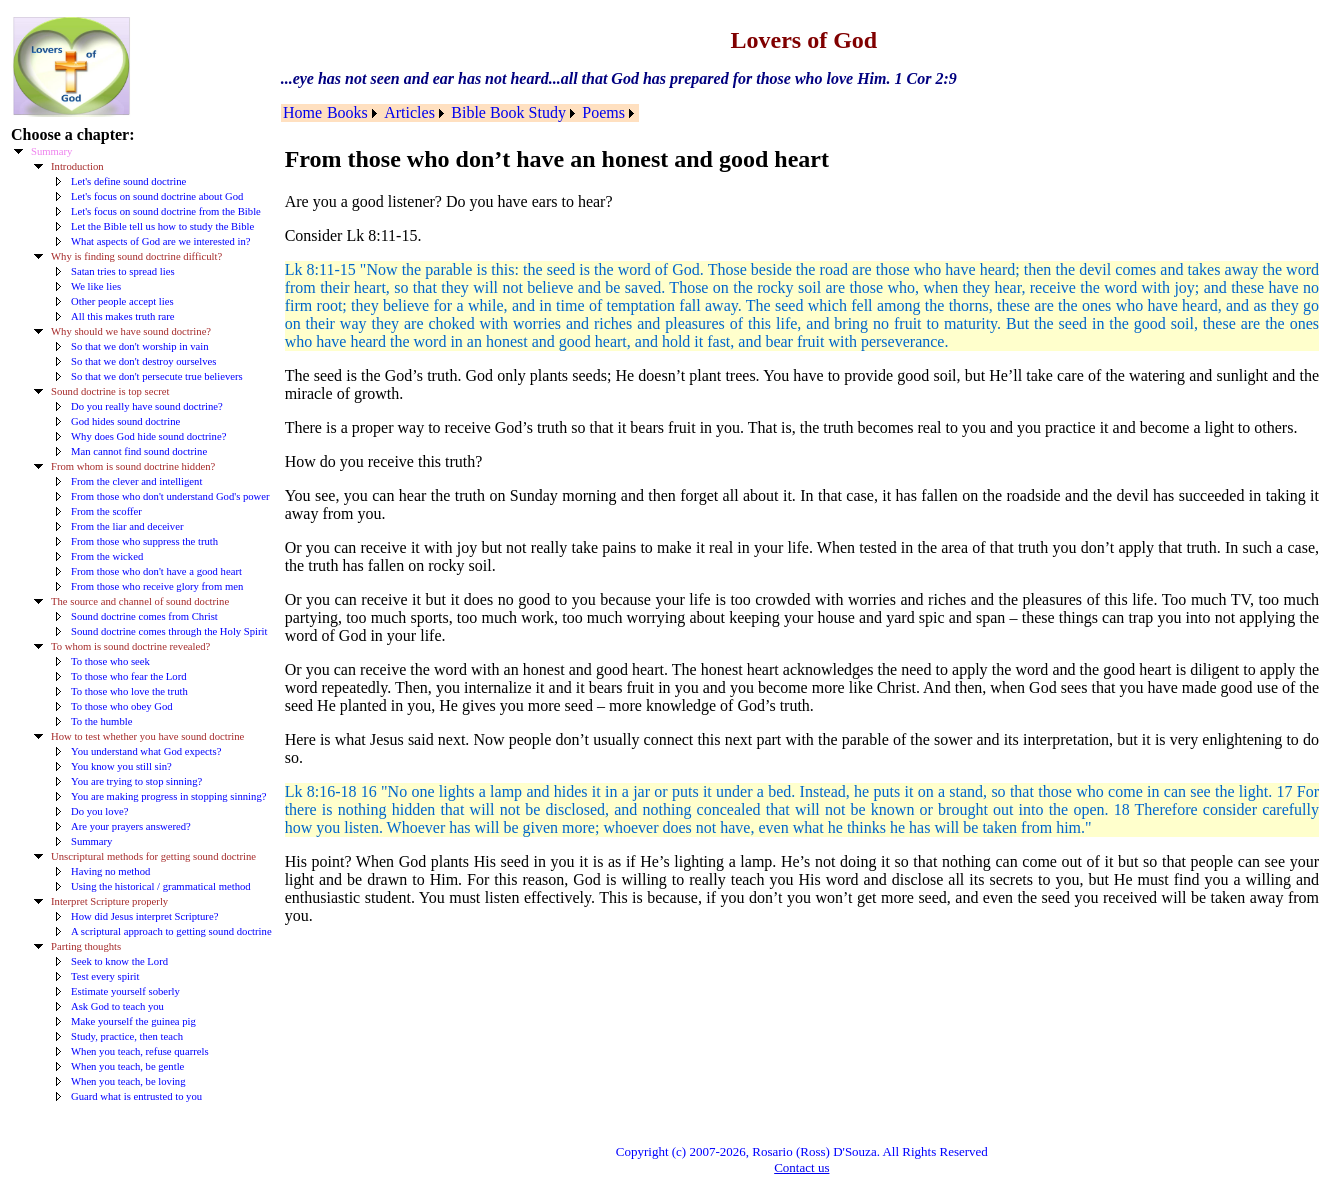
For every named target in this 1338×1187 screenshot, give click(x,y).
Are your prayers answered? (131, 826)
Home (302, 112)
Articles (409, 112)
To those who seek (110, 661)
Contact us (801, 1167)
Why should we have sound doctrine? (131, 331)
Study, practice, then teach (127, 1036)
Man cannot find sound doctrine (139, 451)
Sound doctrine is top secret (110, 391)
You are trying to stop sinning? (136, 781)
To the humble (101, 721)
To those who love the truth (129, 691)
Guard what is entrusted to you (136, 1096)
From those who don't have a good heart (156, 571)
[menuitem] (303, 113)
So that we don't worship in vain (139, 346)
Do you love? (99, 811)
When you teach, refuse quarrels (140, 1051)
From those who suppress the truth (144, 541)
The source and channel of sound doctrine (140, 601)
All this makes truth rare (123, 316)
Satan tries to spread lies (123, 271)
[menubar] (460, 113)
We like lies (96, 286)
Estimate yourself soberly (125, 991)
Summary (51, 151)
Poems (603, 112)
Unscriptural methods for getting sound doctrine (153, 856)
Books (347, 112)
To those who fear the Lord (129, 676)
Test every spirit (105, 976)
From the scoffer (106, 511)
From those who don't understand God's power (170, 496)
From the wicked (107, 556)
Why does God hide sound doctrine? (148, 436)
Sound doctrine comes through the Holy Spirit (169, 631)
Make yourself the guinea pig (133, 1021)
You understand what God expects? (146, 751)
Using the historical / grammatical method (161, 886)
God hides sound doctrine (125, 421)
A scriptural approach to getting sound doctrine (171, 931)
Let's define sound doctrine (128, 181)
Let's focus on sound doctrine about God (157, 196)
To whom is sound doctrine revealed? (130, 646)
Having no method (110, 871)
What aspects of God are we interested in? (161, 241)
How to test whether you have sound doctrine (147, 736)
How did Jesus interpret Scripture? (144, 916)
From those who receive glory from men (157, 586)
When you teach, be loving (128, 1081)
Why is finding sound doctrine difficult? (136, 256)
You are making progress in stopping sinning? (168, 796)
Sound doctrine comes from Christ (144, 616)
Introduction (77, 166)
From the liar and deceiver (127, 526)
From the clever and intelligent (136, 481)
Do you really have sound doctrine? (147, 406)
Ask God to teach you (117, 1006)
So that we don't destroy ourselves (143, 361)
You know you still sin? (121, 766)
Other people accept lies (122, 301)
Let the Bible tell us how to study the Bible (162, 226)
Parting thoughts (86, 946)
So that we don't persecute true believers (157, 376)
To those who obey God (122, 706)
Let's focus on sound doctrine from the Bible (166, 211)
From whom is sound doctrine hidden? (133, 466)
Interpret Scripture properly (109, 901)
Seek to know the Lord (119, 961)
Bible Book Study (508, 112)
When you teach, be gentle (127, 1066)
